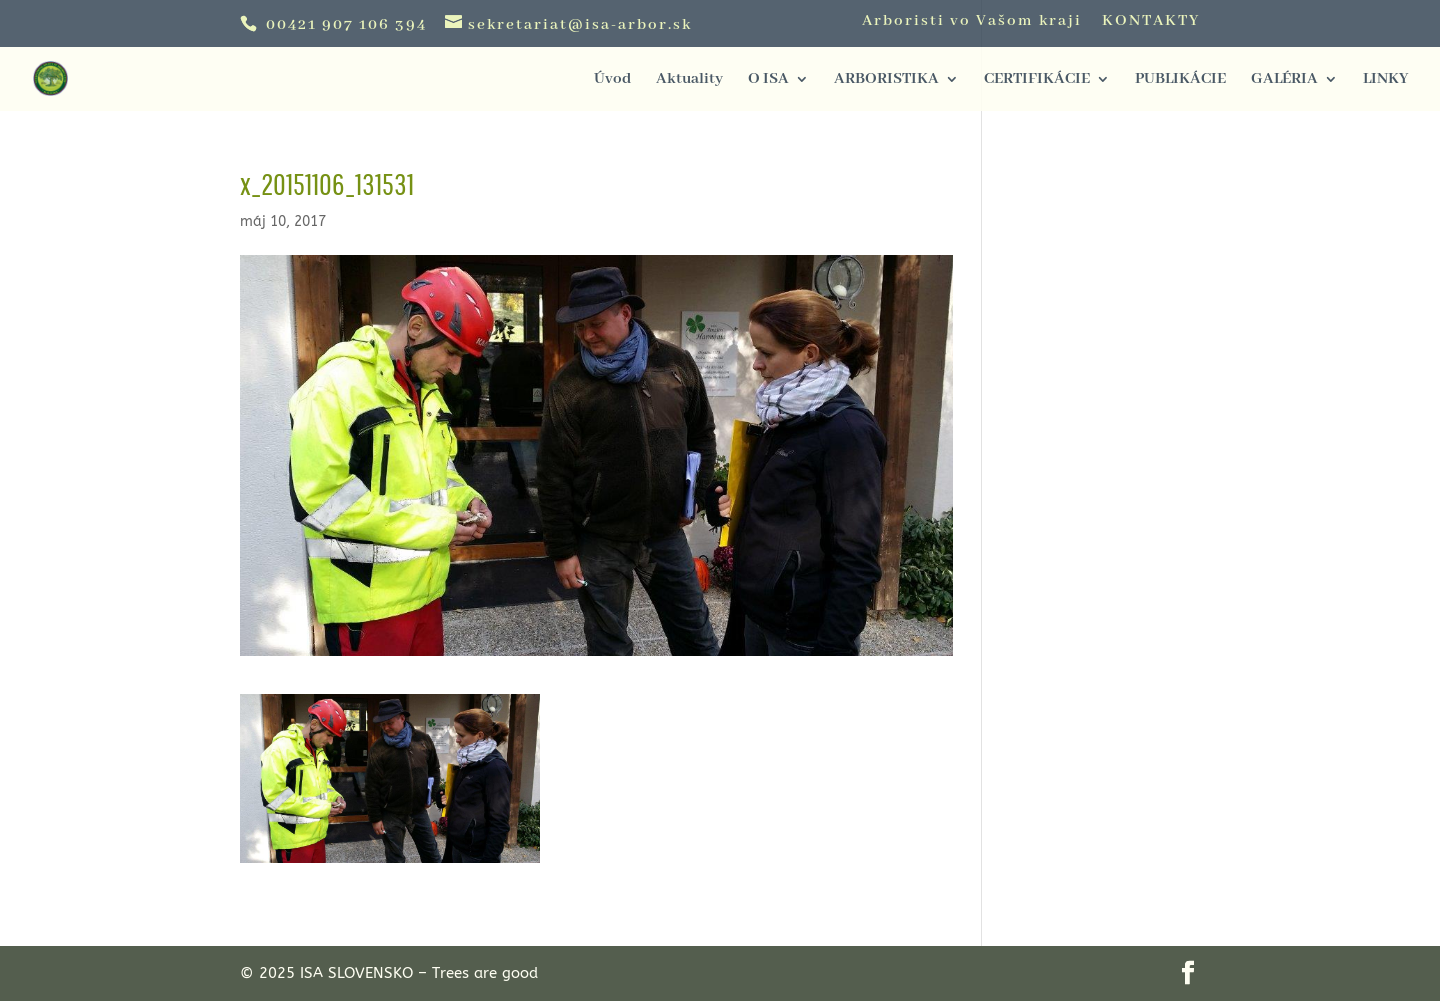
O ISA (768, 80)
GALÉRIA (1284, 80)
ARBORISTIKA (886, 80)
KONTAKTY (1151, 22)
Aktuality (689, 80)
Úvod (612, 80)
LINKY (1385, 80)
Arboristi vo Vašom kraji (972, 22)
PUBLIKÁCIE (1180, 80)
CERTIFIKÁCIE (1037, 80)
